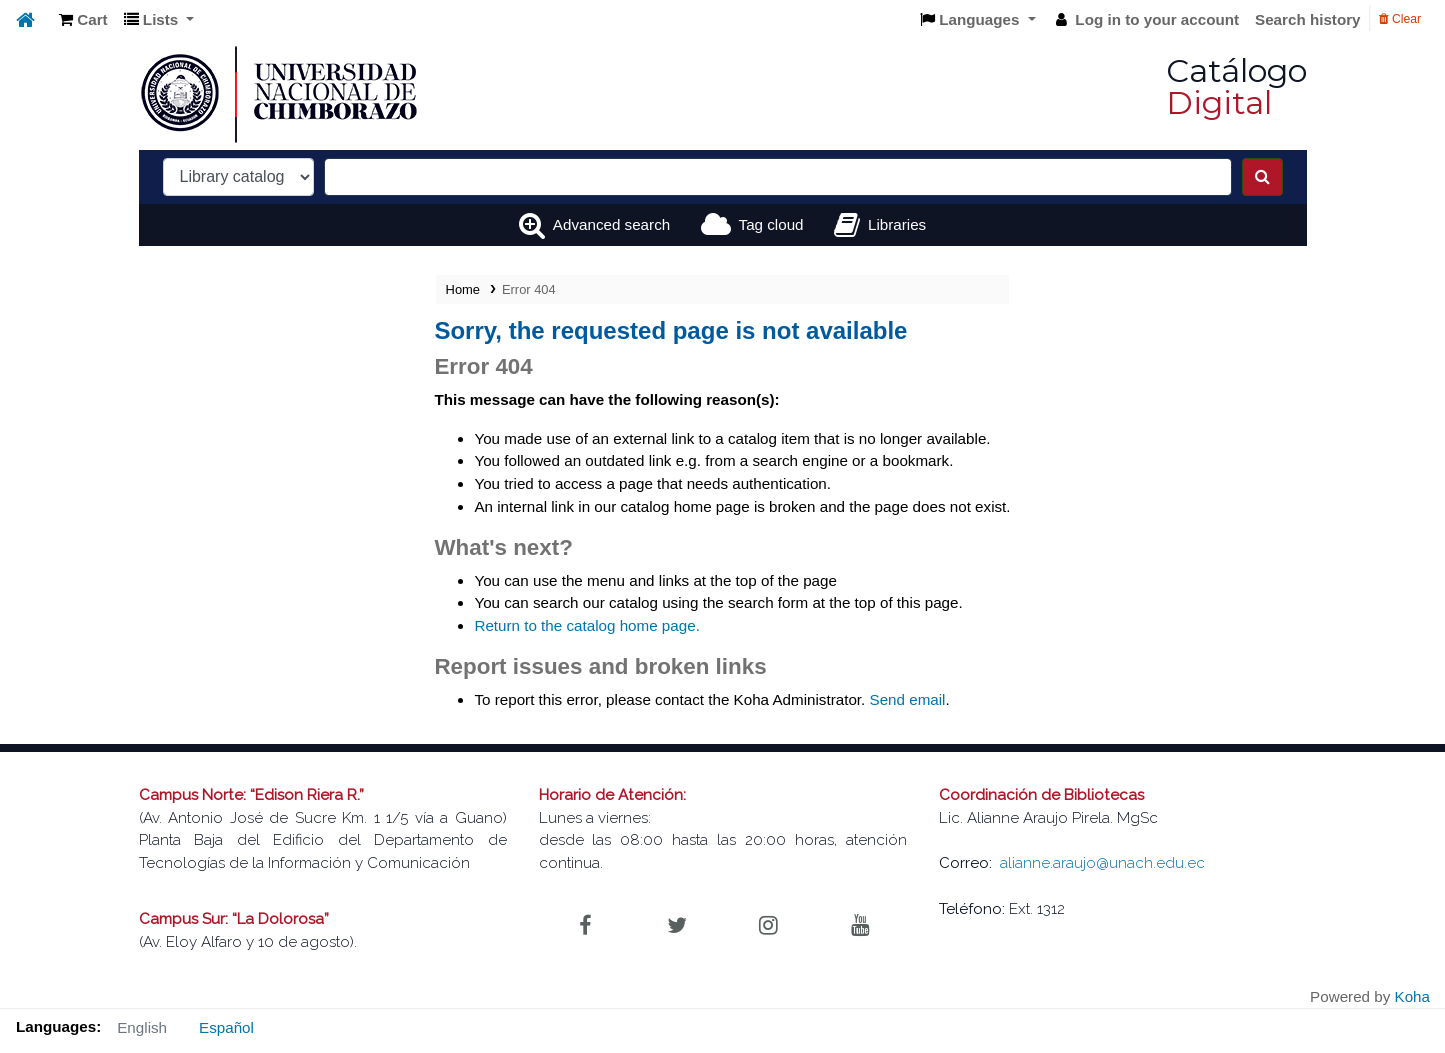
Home (463, 289)
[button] (83, 20)
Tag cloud (771, 224)
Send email (908, 699)
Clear (1400, 19)
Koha (1412, 996)
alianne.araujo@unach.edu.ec (1102, 863)
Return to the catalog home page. (586, 625)
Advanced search (611, 224)
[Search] (1262, 177)
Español (226, 1027)
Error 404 (529, 289)
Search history (1308, 19)
